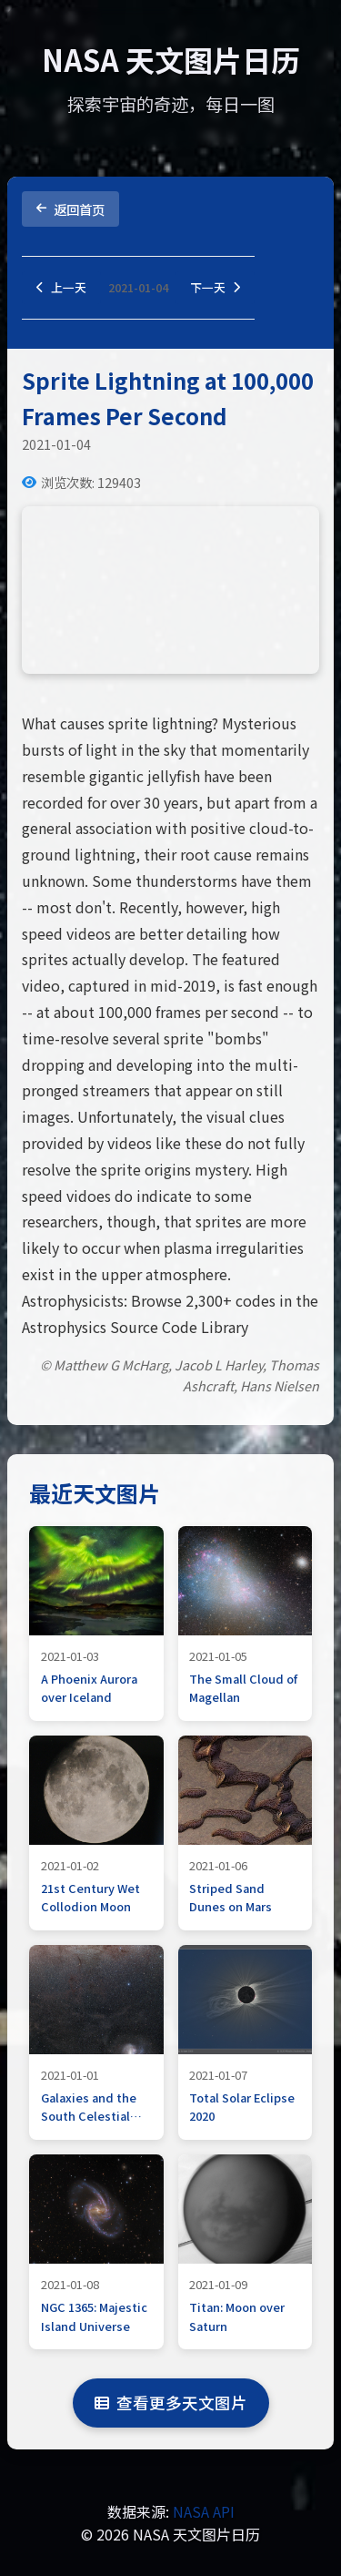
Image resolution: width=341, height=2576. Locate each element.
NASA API (204, 2511)
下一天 (215, 287)
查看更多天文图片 (171, 2402)
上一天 (61, 287)
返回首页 (70, 209)
